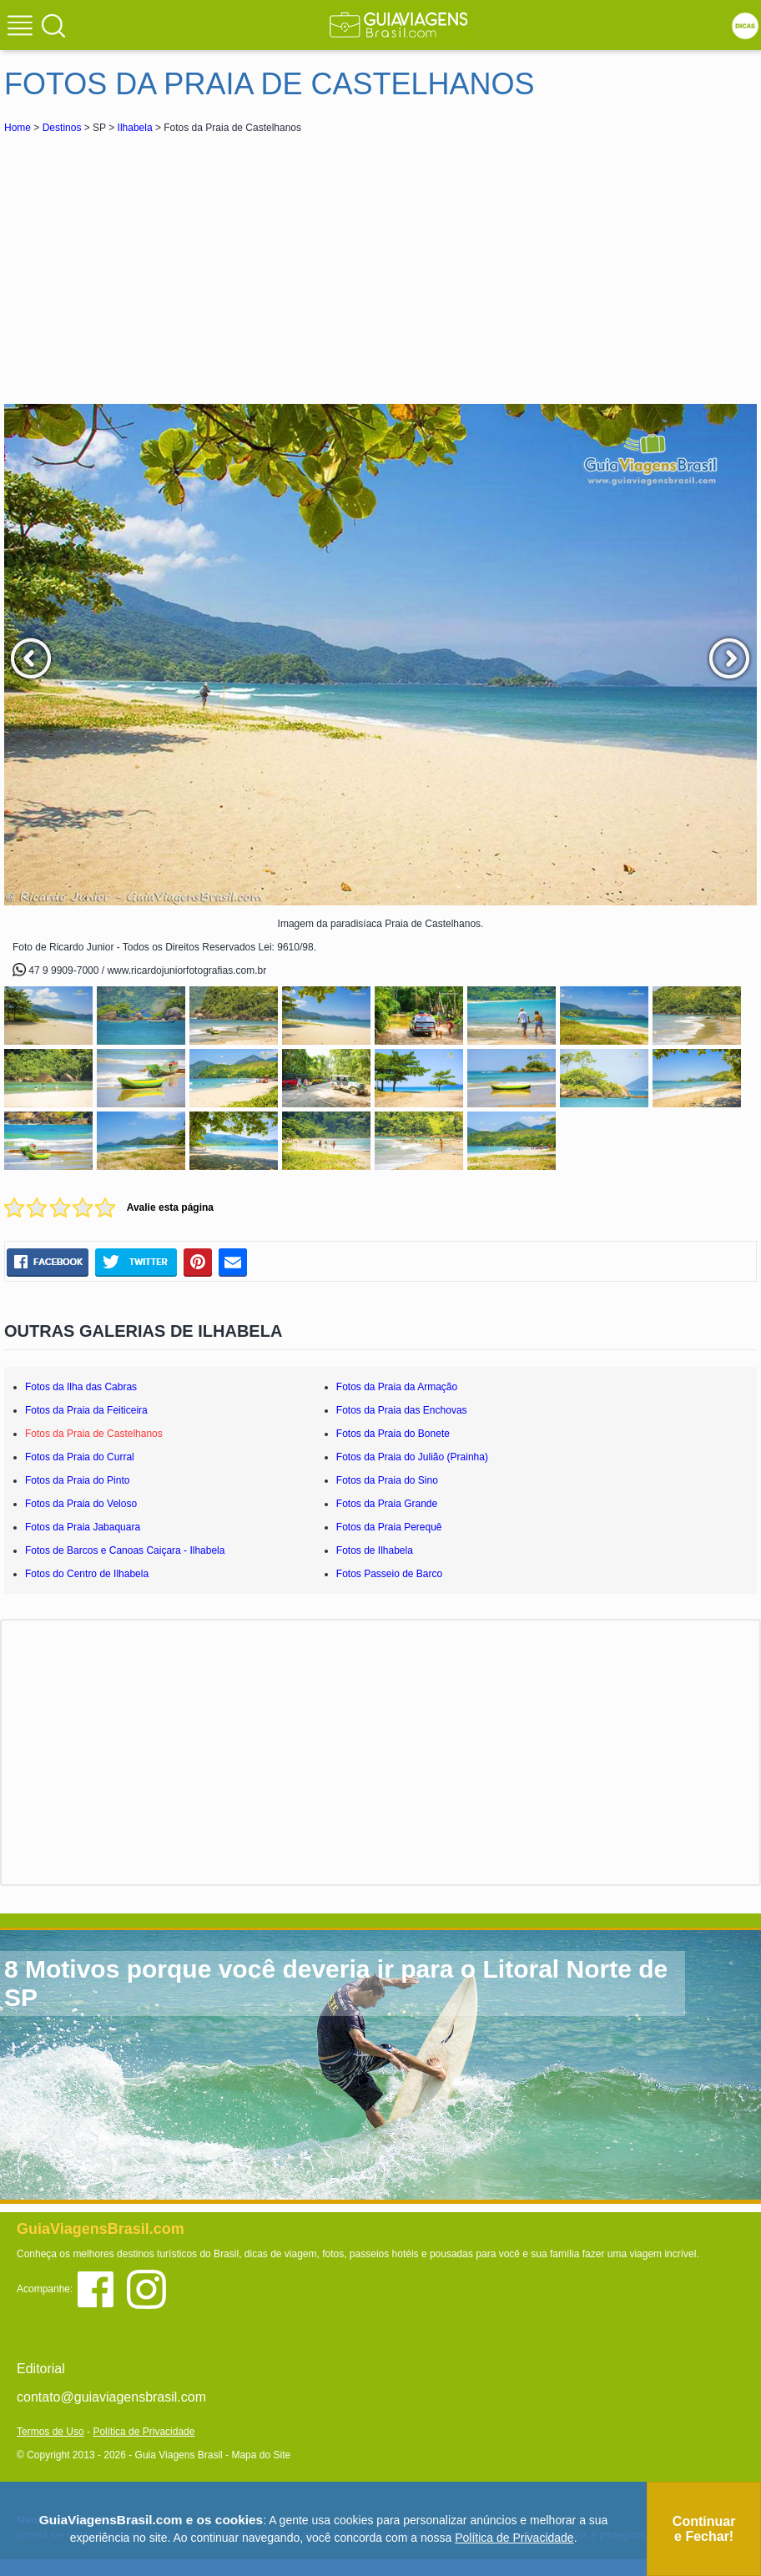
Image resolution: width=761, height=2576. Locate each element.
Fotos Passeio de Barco (389, 1574)
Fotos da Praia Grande (386, 1504)
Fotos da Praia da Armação (396, 1387)
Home (17, 128)
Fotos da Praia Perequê (389, 1527)
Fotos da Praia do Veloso (81, 1504)
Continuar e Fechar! (704, 2528)
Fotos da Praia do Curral (79, 1457)
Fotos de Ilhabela (374, 1550)
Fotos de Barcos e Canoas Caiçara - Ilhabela (124, 1550)
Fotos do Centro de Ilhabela (87, 1574)
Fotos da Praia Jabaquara (82, 1527)
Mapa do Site (260, 2455)
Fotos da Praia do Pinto (77, 1480)
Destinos (62, 128)
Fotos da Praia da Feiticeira (86, 1410)
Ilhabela (135, 128)
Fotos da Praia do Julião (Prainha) (412, 1457)
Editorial (41, 2369)
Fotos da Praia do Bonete (393, 1433)
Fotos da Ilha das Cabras (81, 1387)
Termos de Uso (50, 2431)
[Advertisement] (153, 262)
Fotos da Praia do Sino (387, 1480)
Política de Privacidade (143, 2431)
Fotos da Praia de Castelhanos (94, 1433)
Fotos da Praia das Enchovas (401, 1410)
